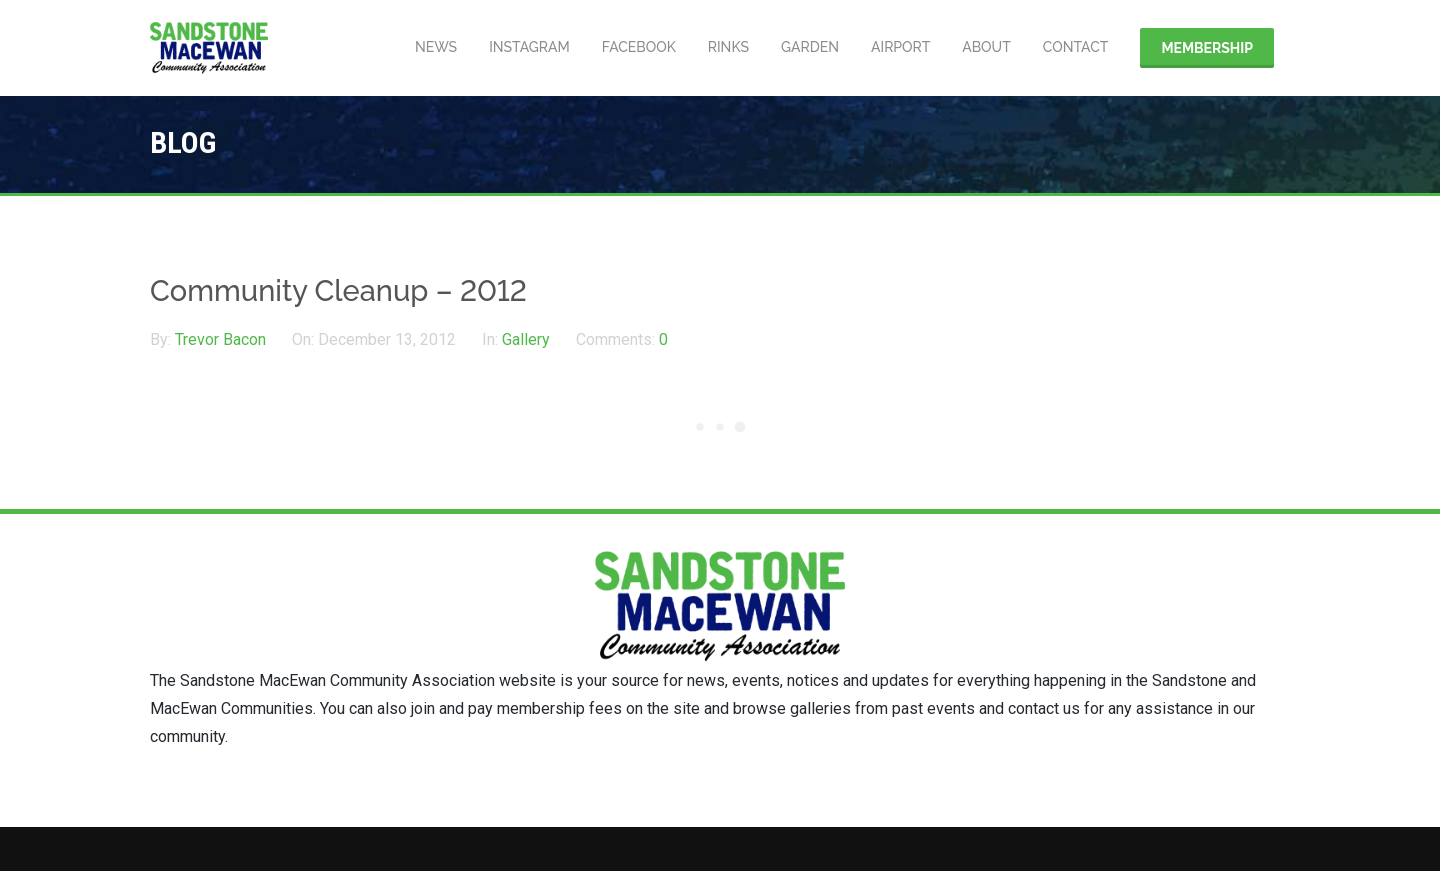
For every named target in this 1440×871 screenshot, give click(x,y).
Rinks (728, 47)
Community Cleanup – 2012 (338, 291)
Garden (810, 47)
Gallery (526, 339)
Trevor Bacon (222, 339)
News (436, 47)
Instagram (529, 47)
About (986, 47)
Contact (1076, 47)
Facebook (639, 47)
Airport (900, 47)
